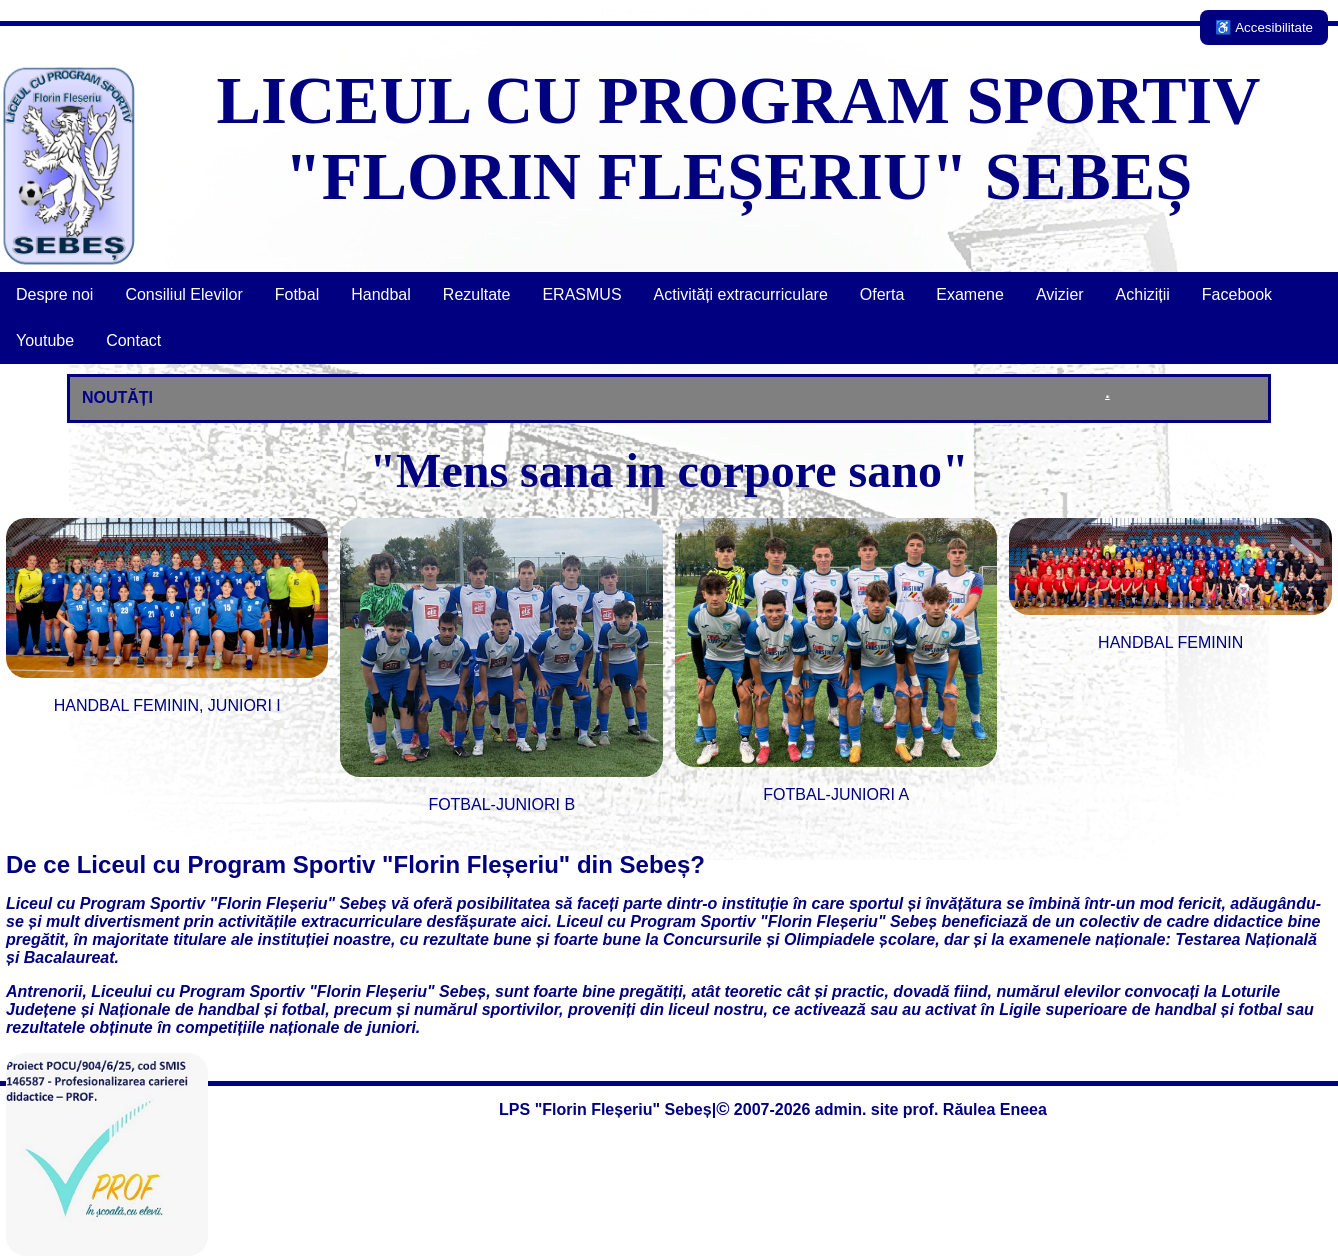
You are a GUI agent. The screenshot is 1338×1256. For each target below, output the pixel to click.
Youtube (45, 340)
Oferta (882, 294)
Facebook (1237, 294)
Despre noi (54, 294)
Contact (133, 340)
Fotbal (297, 294)
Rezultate (477, 294)
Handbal (381, 294)
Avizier (1060, 294)
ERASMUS (581, 294)
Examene (970, 294)
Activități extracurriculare (741, 294)
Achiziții (1143, 294)
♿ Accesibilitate (1264, 27)
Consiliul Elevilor (183, 294)
